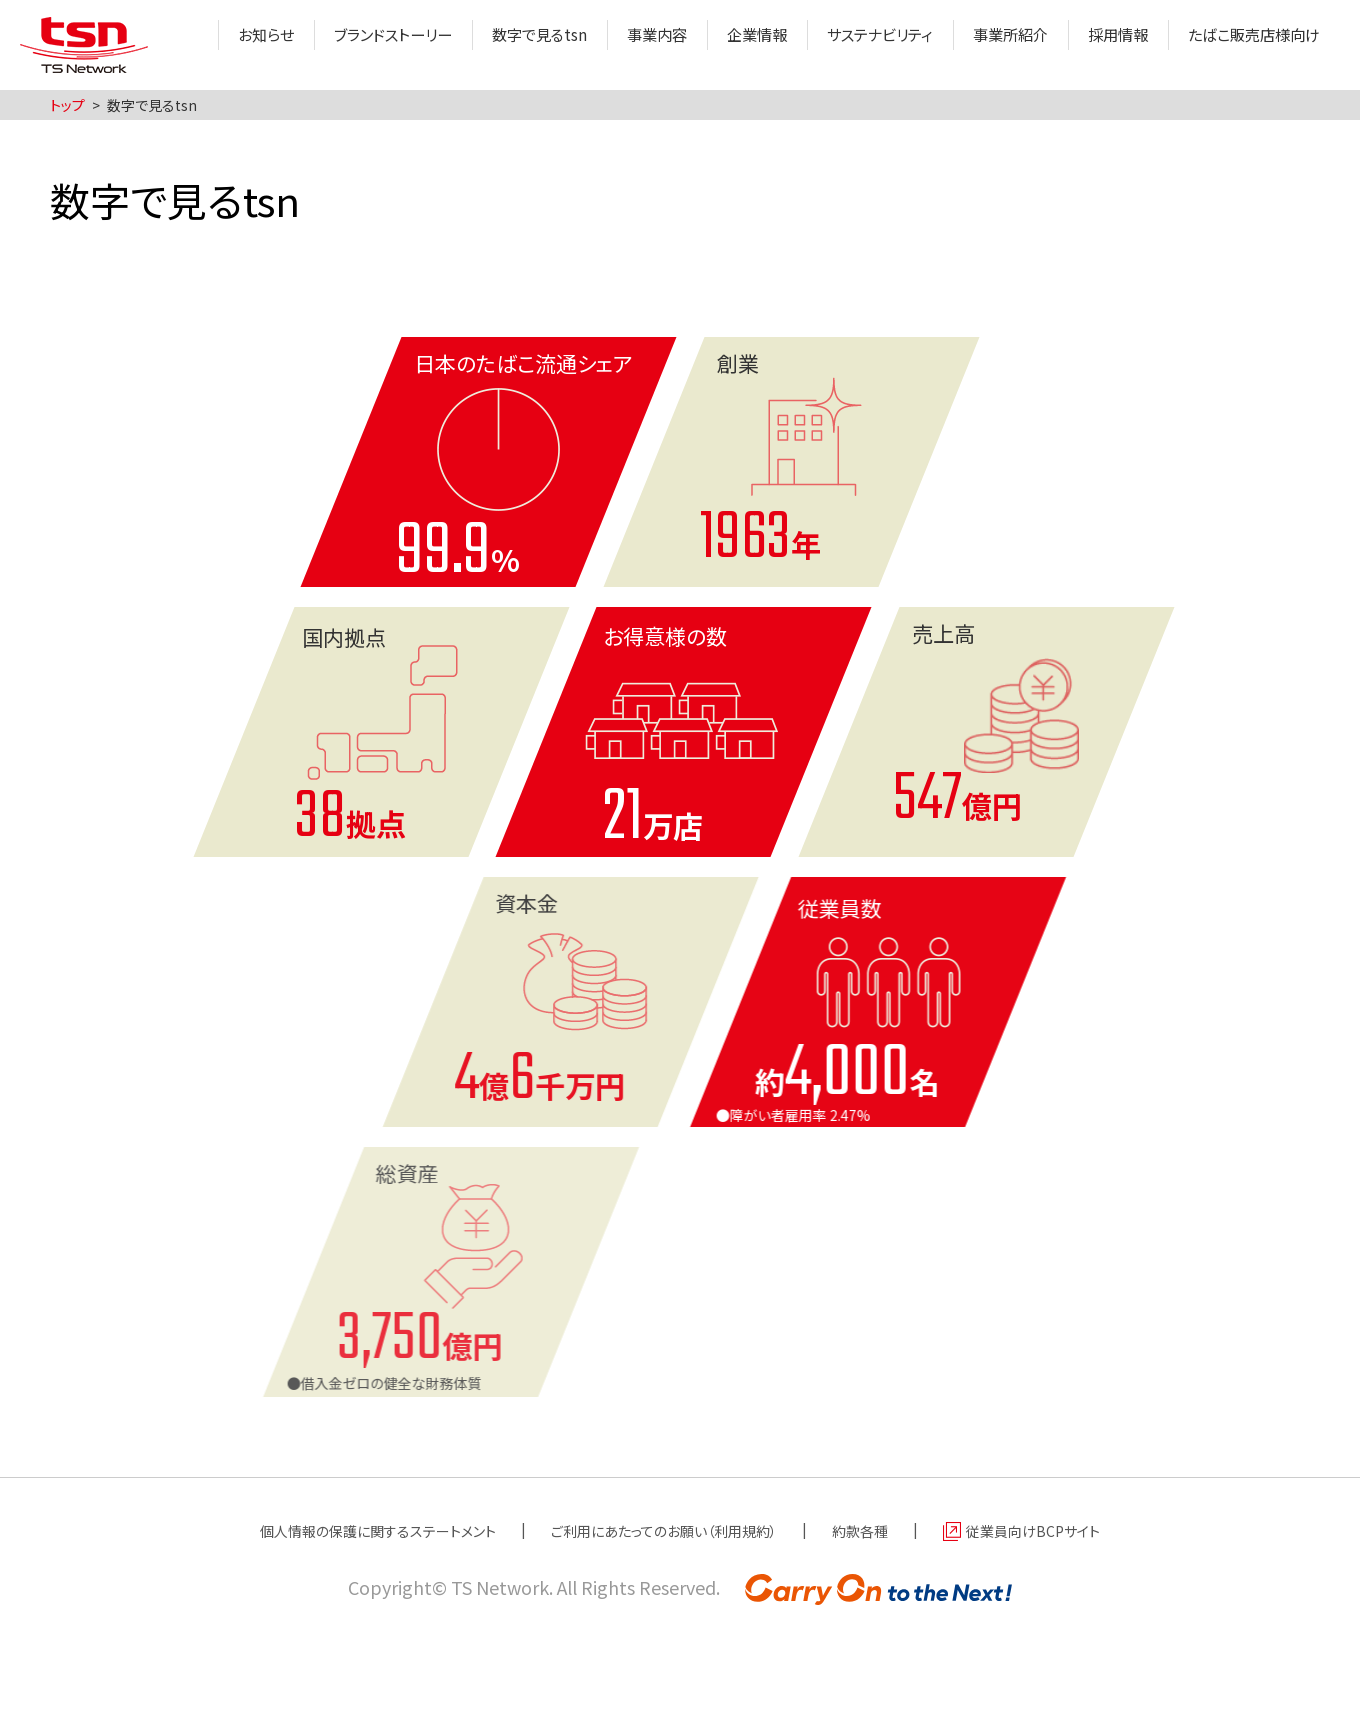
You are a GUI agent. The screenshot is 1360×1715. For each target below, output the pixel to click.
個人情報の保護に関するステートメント (348, 1530)
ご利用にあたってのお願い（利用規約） (667, 1530)
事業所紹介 (995, 45)
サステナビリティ (858, 45)
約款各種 (884, 1530)
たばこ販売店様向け (1249, 45)
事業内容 (626, 45)
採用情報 (1107, 45)
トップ (67, 105)
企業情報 (730, 45)
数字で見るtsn (504, 45)
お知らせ (218, 45)
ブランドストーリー (351, 45)
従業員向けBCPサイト (1070, 1530)
